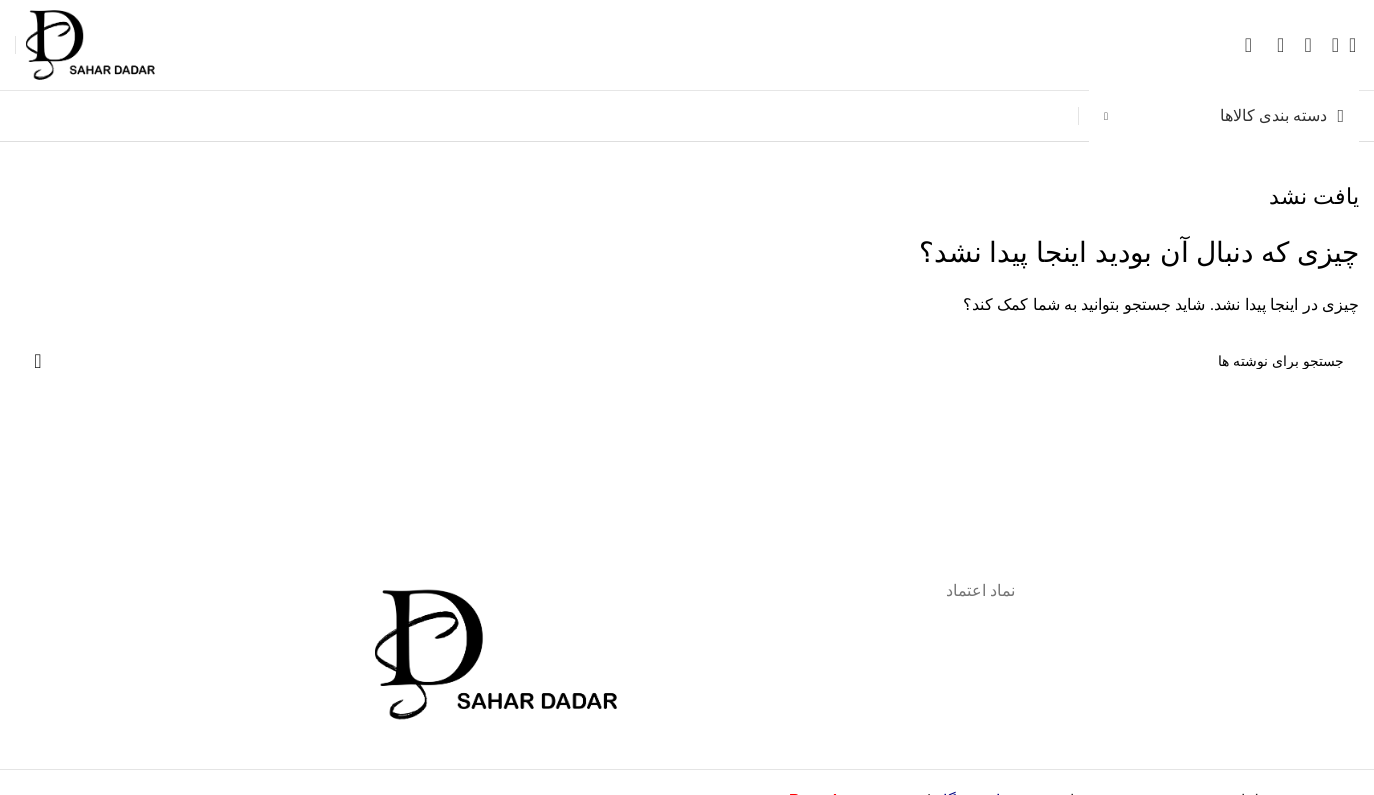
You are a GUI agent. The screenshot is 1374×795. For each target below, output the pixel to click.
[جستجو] (1359, 45)
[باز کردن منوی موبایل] (1335, 45)
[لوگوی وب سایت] (105, 43)
